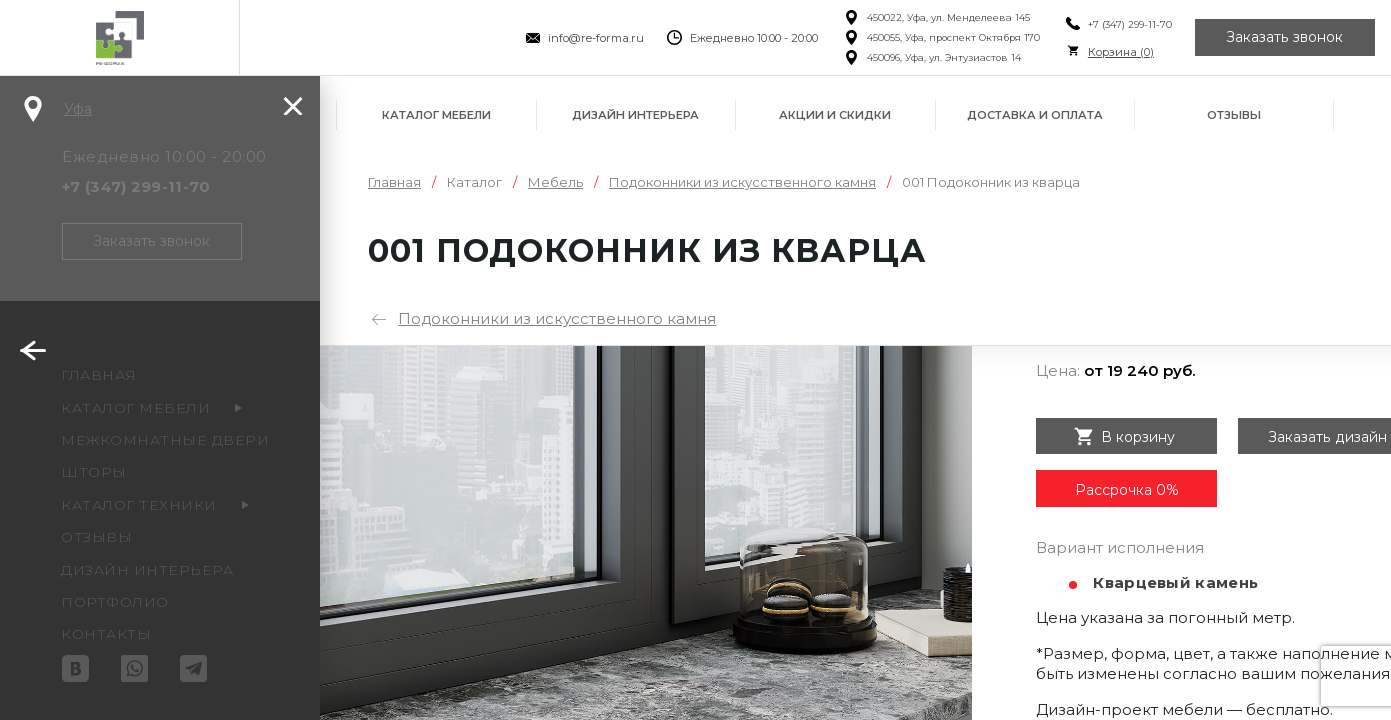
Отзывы (1234, 115)
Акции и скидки (835, 115)
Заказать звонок (1285, 38)
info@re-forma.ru (596, 38)
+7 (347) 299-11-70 (1129, 24)
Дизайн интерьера (635, 115)
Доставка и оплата (1035, 115)
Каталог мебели (436, 115)
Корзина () (1120, 52)
